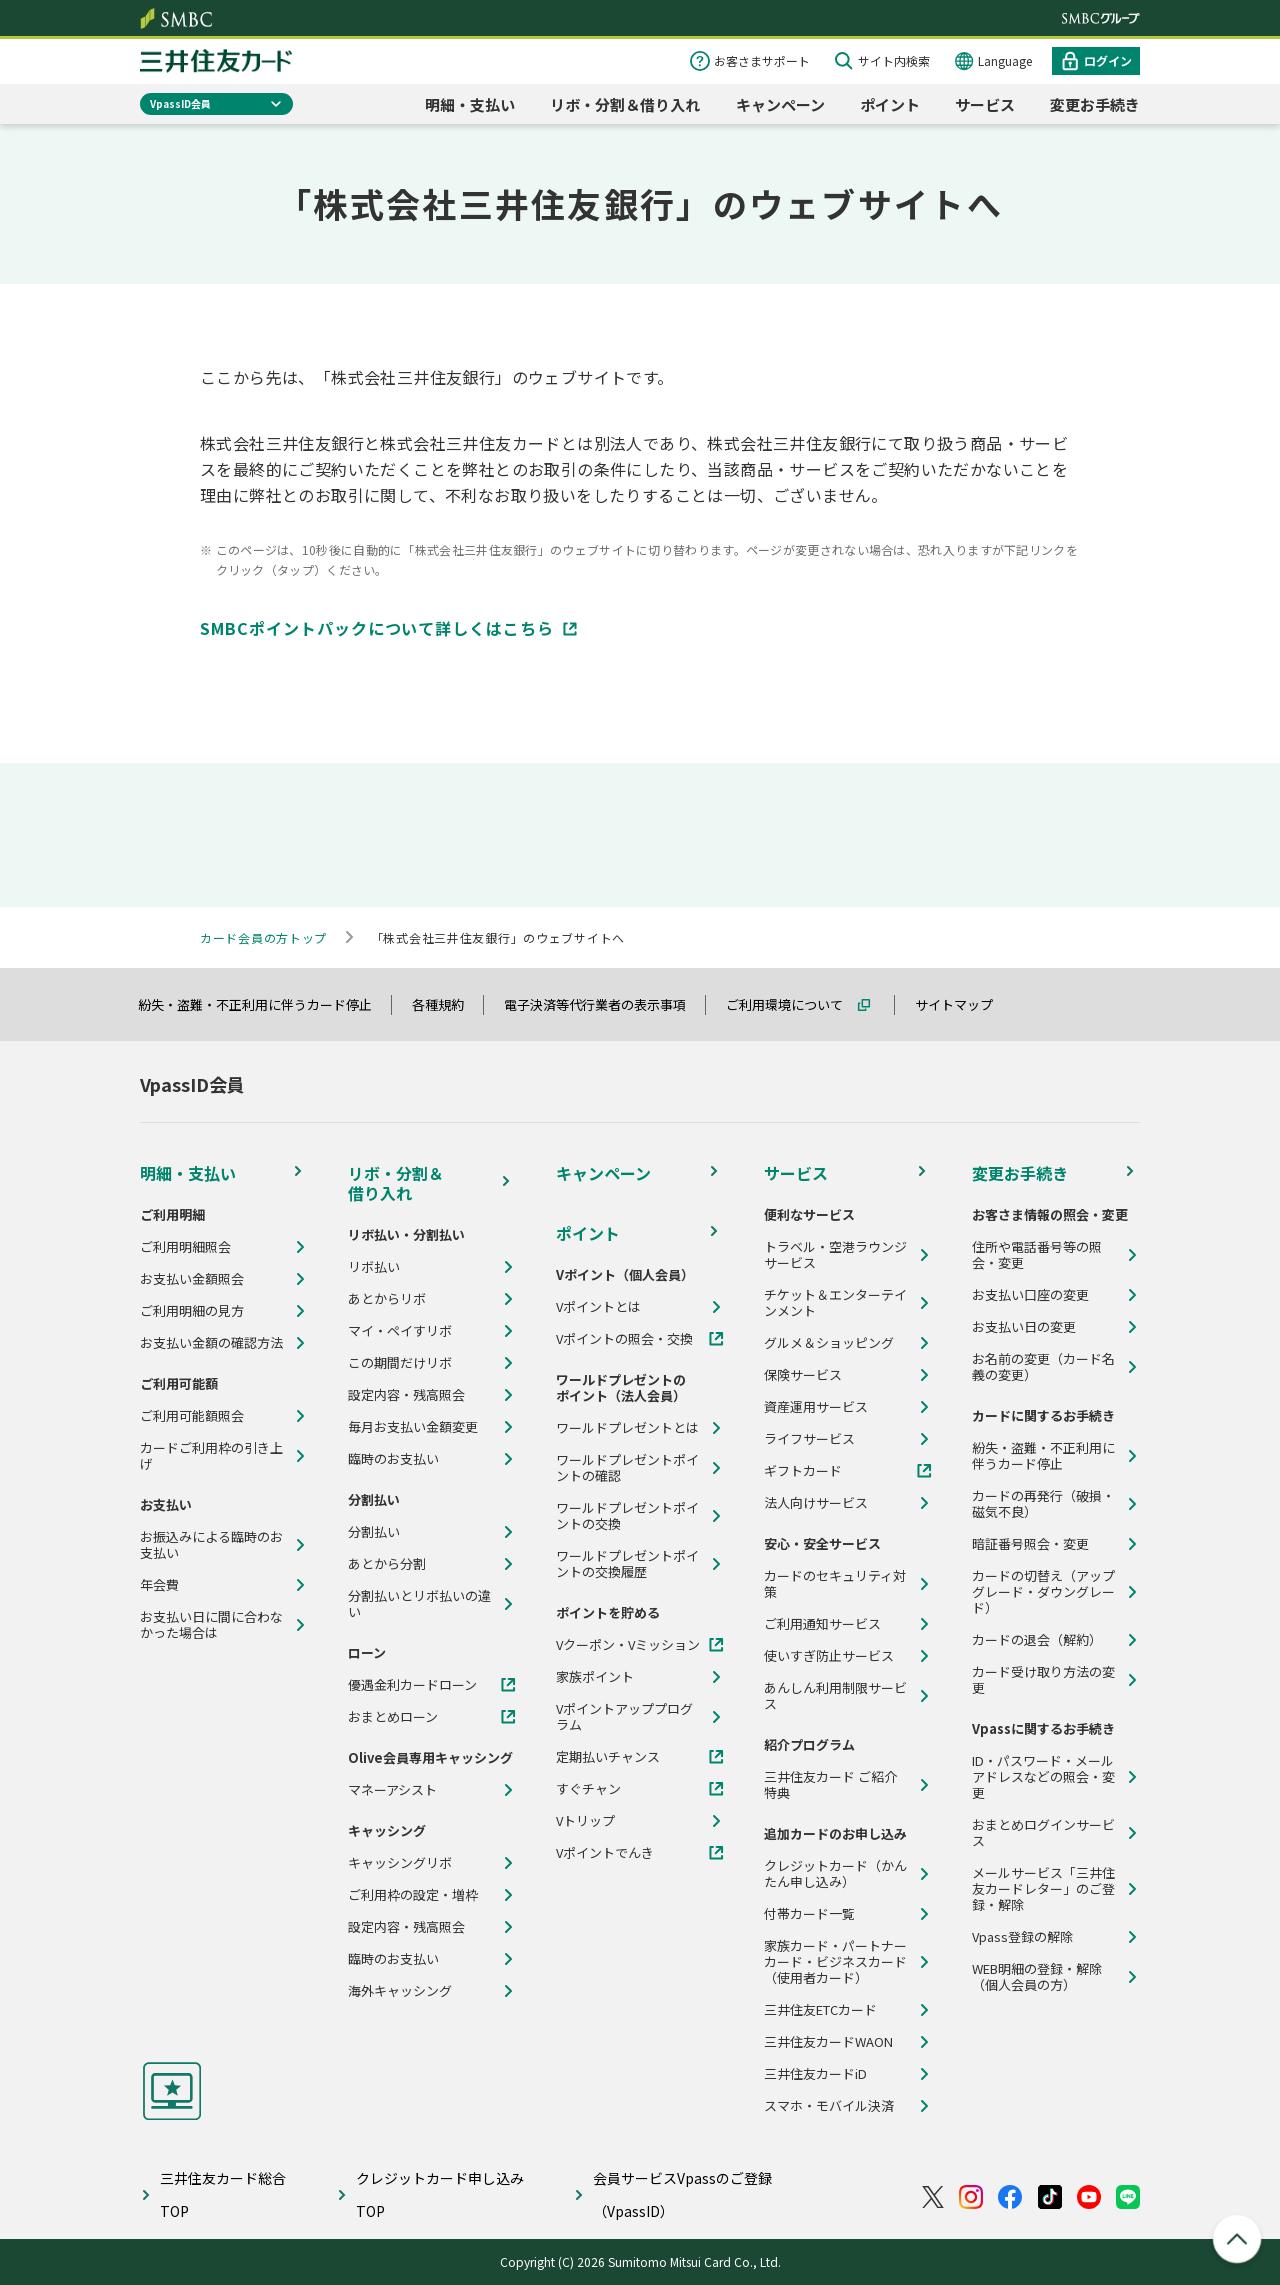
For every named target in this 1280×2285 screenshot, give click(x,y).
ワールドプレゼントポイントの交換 (627, 1516)
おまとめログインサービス (1043, 1833)
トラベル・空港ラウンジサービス (835, 1255)
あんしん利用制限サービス (835, 1696)
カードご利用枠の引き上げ (211, 1456)
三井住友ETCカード (820, 2010)
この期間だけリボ (400, 1363)
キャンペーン (780, 104)
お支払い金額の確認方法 (211, 1343)
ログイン (1108, 60)
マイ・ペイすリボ (400, 1331)
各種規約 (447, 1004)
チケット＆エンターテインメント (835, 1303)
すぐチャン (588, 1789)
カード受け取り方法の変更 (1043, 1680)
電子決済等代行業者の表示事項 (604, 1004)
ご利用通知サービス (822, 1624)
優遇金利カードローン (412, 1685)
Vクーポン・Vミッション (628, 1645)
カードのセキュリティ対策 (835, 1584)
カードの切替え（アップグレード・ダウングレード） (1043, 1592)
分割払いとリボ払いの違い (419, 1604)
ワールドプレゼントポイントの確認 (627, 1468)
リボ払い (374, 1267)
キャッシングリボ (400, 1863)
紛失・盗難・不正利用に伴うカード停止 (264, 1004)
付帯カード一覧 (809, 1914)
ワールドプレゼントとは (627, 1428)
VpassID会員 (180, 103)
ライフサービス (809, 1439)
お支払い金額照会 (192, 1279)
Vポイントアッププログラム (624, 1717)
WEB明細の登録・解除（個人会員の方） (1037, 1977)
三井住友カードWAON (828, 2042)
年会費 (159, 1585)
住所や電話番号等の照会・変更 (1037, 1255)
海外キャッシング (400, 1991)
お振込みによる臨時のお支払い (211, 1545)
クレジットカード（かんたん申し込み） (835, 1874)
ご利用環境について (793, 1004)
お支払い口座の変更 (1030, 1295)
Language (1005, 60)
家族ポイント (595, 1677)
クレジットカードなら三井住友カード (216, 61)
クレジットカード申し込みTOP (440, 2194)
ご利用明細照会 (185, 1247)
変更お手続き (1095, 104)
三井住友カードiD (815, 2074)
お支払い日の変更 (1024, 1327)
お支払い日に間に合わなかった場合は (211, 1625)
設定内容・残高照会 (406, 1395)
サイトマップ (963, 1004)
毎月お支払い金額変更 (413, 1427)
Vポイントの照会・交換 (624, 1339)
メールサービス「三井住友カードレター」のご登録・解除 (1043, 1889)
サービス (985, 104)
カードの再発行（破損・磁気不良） (1043, 1504)
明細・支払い (470, 104)
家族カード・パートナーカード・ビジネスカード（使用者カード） (835, 1962)
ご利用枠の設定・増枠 (413, 1895)
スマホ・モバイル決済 (829, 2106)
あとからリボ (387, 1299)
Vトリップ (585, 1821)
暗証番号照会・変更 (1030, 1544)
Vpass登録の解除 (1022, 1937)
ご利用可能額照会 (192, 1416)
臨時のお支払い (393, 1459)
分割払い (374, 1532)
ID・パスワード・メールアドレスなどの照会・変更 (1043, 1777)
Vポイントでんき (605, 1853)
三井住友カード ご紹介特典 (830, 1785)
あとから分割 (387, 1564)
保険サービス (803, 1375)
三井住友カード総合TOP (223, 2194)
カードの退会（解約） (1037, 1640)
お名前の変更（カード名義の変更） (1043, 1367)
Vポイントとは (598, 1307)
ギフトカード (803, 1471)
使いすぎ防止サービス (829, 1656)
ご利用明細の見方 (192, 1311)
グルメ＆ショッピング (829, 1343)
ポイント (890, 104)
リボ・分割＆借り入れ (625, 104)
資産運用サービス (816, 1407)
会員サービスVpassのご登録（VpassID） (682, 2194)
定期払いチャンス (608, 1757)
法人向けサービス (816, 1503)
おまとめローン (393, 1717)
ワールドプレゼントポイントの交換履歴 (627, 1564)
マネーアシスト (392, 1790)
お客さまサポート (762, 60)
